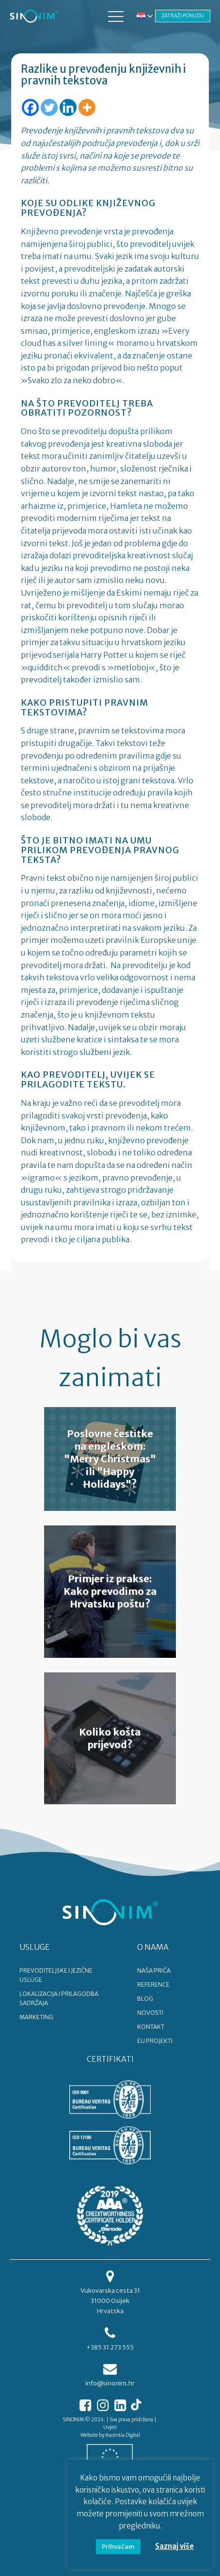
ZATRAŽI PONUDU (182, 16)
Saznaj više (174, 2546)
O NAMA (153, 1947)
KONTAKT (150, 2026)
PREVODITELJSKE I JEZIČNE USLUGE (56, 1975)
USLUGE (34, 1947)
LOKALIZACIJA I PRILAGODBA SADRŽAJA (58, 1998)
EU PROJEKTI (155, 2040)
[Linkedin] (68, 107)
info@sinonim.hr (110, 2383)
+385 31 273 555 (110, 2347)
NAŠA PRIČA (154, 1970)
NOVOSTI (150, 2012)
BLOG (145, 1998)
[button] (116, 16)
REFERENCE (153, 1984)
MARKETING (36, 2017)
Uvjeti (110, 2427)
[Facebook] (30, 107)
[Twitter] (49, 107)
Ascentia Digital (122, 2435)
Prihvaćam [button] (118, 2547)
